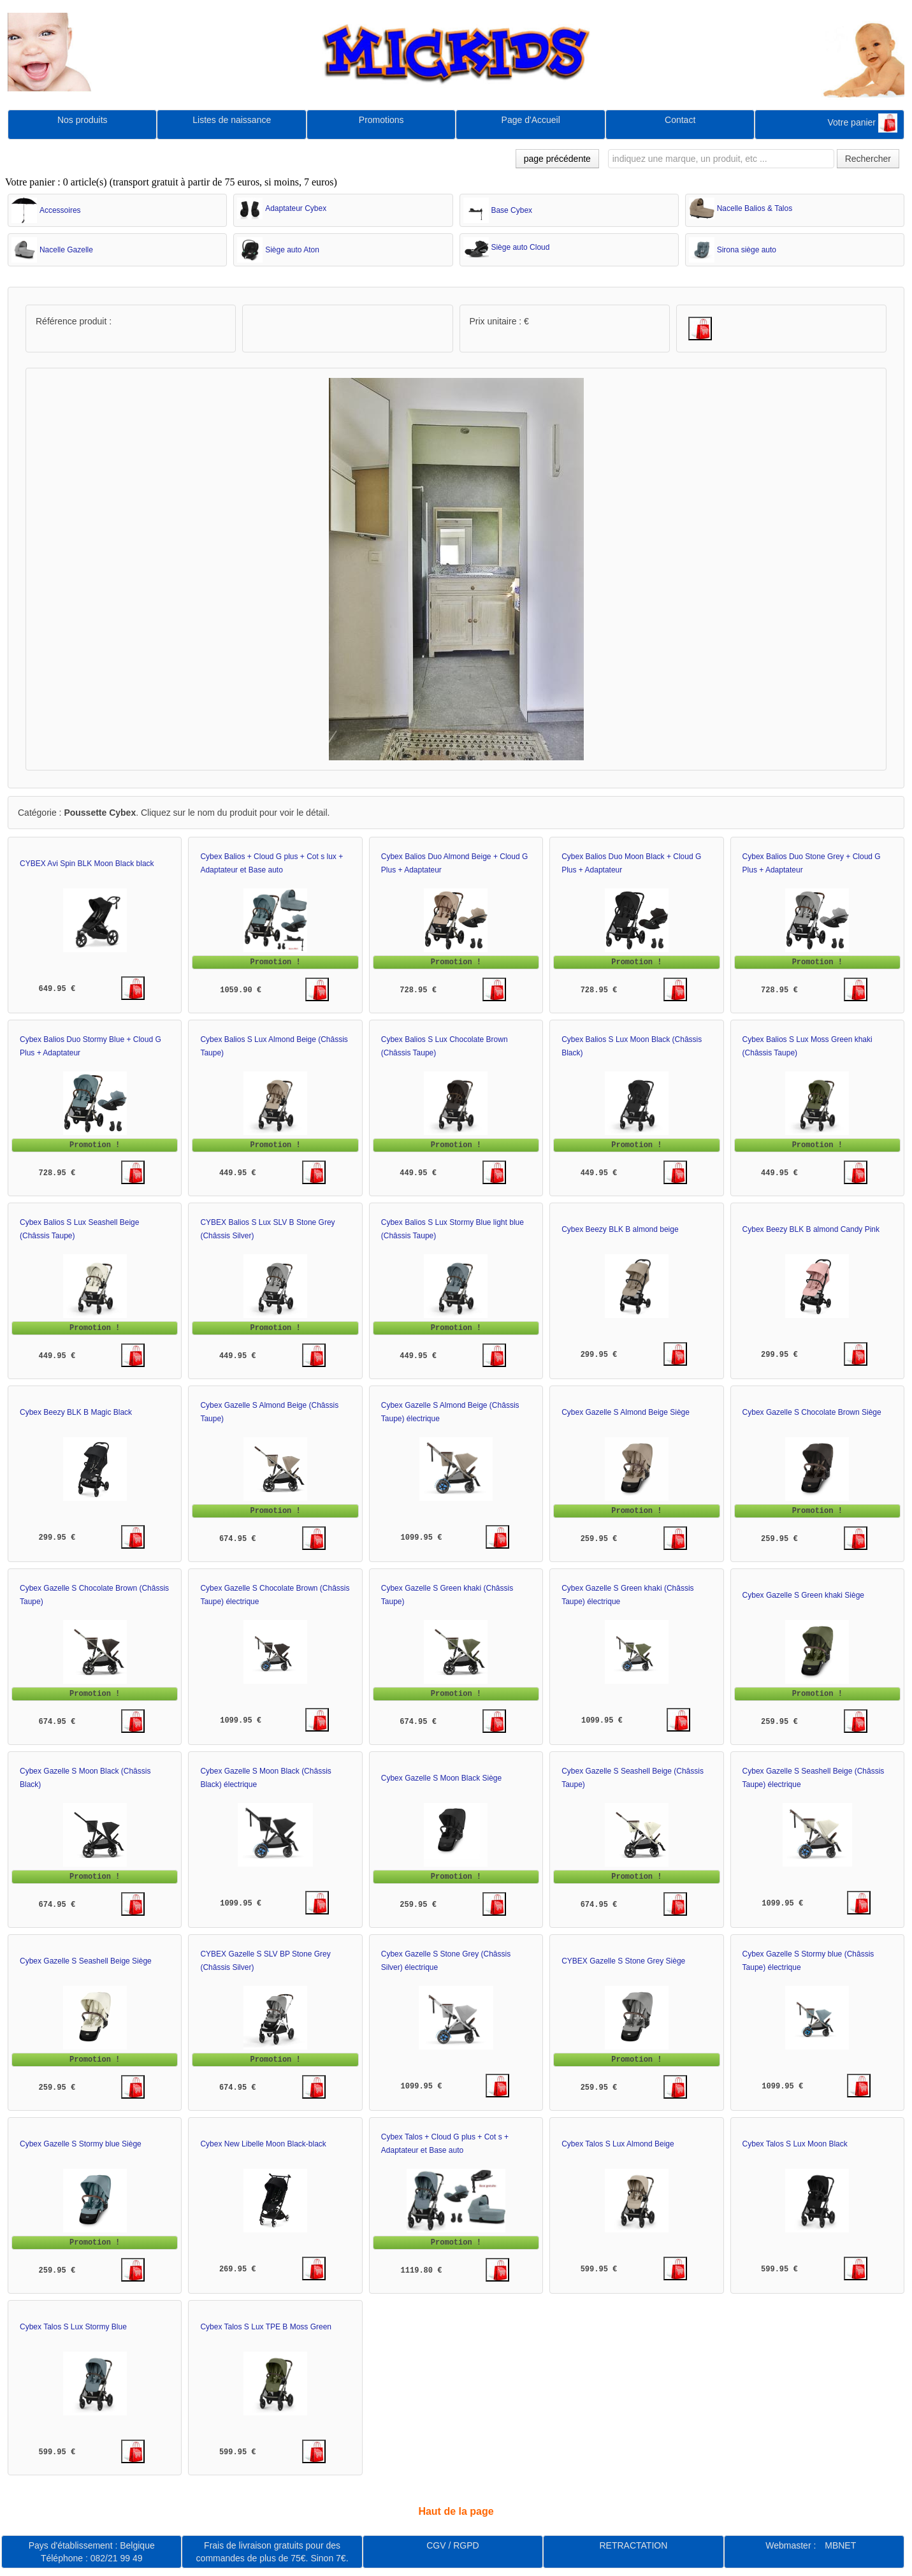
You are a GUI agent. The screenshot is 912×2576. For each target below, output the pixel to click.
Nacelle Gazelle (66, 249)
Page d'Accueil (531, 120)
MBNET (840, 2545)
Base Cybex (511, 210)
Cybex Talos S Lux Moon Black (795, 2143)
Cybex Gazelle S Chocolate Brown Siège (811, 1412)
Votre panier (862, 123)
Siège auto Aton (292, 249)
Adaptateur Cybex (295, 208)
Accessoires (60, 210)
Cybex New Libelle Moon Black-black (263, 2143)
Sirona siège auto (746, 249)
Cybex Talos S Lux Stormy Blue (73, 2326)
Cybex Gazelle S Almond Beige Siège (625, 1412)
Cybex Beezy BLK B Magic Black (76, 1412)
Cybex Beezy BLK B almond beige (619, 1229)
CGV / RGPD (452, 2545)
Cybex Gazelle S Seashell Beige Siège (86, 1961)
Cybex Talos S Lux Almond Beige (617, 2143)
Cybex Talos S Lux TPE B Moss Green (265, 2326)
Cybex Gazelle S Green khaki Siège (803, 1595)
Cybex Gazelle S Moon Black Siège (441, 1778)
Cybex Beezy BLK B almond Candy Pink (810, 1229)
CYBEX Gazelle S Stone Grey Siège (623, 1961)
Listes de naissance (231, 120)
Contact (680, 120)
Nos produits (82, 120)
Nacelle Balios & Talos (755, 208)
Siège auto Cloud (520, 247)
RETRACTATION (633, 2545)
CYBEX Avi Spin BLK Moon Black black (87, 863)
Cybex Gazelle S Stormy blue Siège (80, 2143)
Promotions (381, 120)
